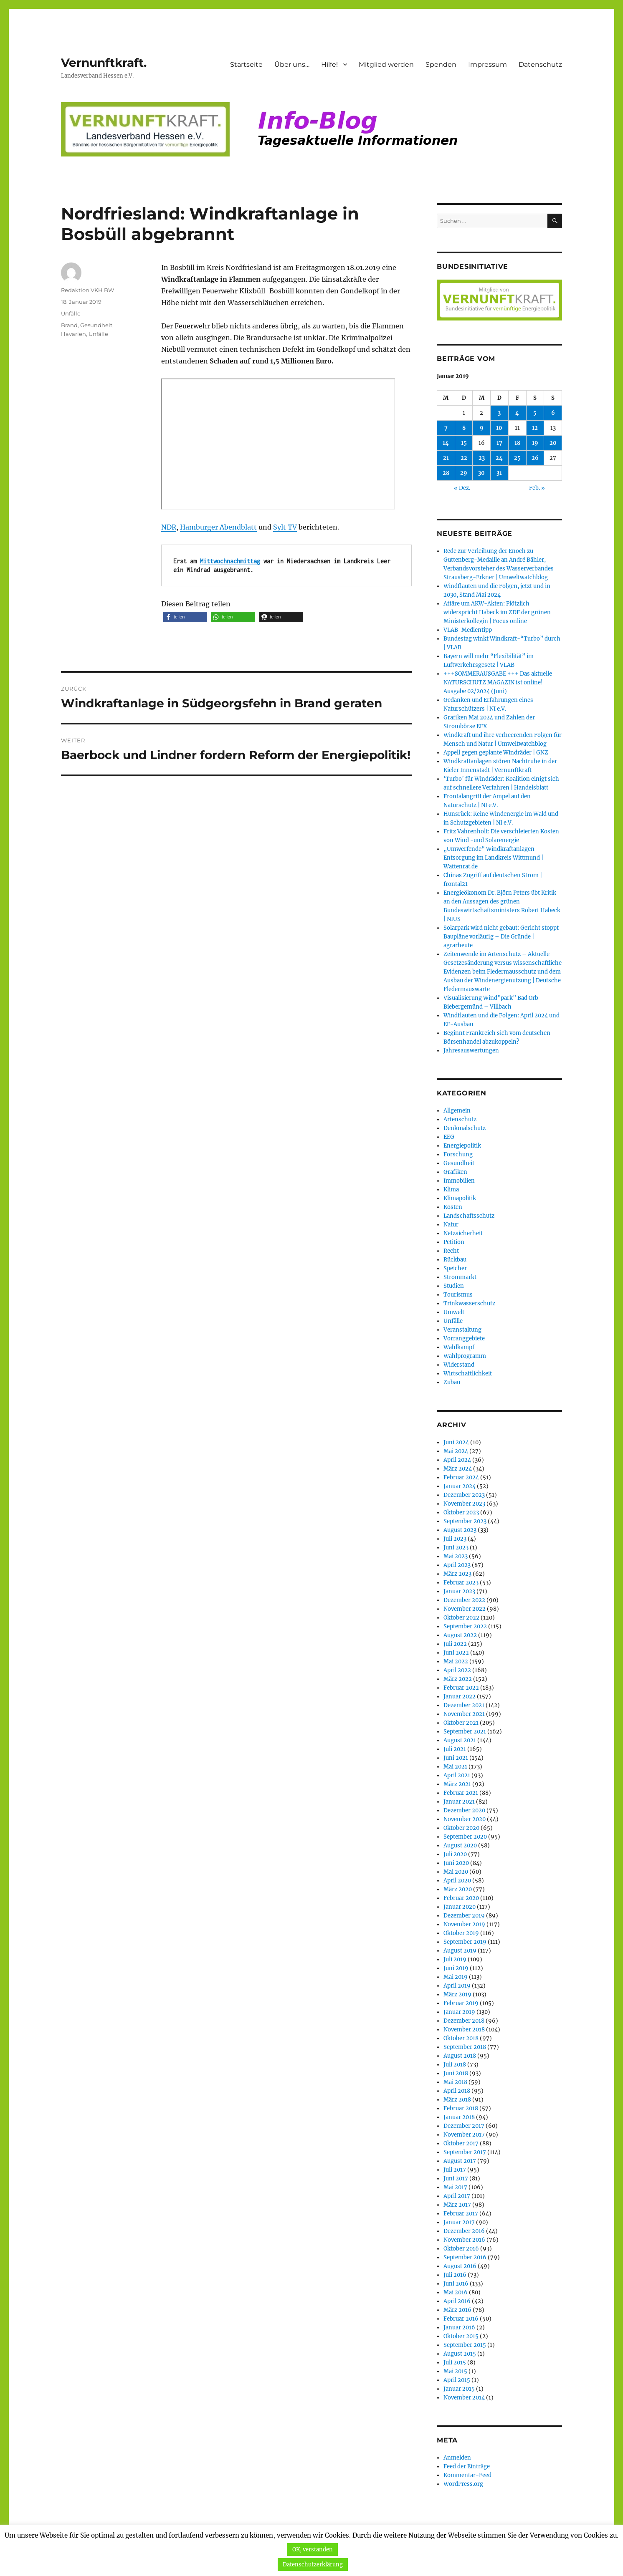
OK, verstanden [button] (312, 2549)
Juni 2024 (456, 1442)
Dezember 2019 (464, 1915)
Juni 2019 (456, 1968)
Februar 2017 (460, 2213)
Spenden (440, 64)
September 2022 (465, 1626)
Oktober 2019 (461, 1933)
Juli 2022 (455, 1644)
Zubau (451, 1382)
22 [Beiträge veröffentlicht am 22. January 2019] (464, 458)
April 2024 (457, 1459)
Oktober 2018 (461, 2038)
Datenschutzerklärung (313, 2564)
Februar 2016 (461, 2318)
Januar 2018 (459, 2117)
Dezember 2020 (464, 1810)
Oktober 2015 (461, 2336)
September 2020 (465, 1836)
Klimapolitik (459, 1198)
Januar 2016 (459, 2327)
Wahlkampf (458, 1347)
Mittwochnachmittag (230, 561)
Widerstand (458, 1364)
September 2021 (464, 1731)
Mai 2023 (455, 1556)
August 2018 (459, 2055)
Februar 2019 (461, 2003)
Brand (69, 325)
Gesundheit (96, 325)
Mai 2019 (455, 1977)
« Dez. (462, 488)
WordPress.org (463, 2484)
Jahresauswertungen (471, 1050)
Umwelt (453, 1312)
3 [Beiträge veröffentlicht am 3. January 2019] (499, 412)
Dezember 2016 (464, 2231)
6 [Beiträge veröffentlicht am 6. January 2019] (553, 412)
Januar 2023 (459, 1591)
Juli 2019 (454, 1959)
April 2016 (457, 2301)
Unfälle (71, 313)
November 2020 (464, 1819)
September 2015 (464, 2345)
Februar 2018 (460, 2108)
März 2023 (457, 1573)
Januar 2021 (459, 1801)
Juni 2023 (456, 1547)
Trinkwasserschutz (469, 1303)
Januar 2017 (459, 2222)
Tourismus (458, 1294)
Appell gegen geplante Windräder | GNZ (495, 752)
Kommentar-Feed (467, 2475)
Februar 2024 (461, 1477)
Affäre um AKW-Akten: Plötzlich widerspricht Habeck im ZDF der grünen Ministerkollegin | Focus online (497, 612)
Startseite (246, 64)
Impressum (487, 64)
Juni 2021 (455, 1757)
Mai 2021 (455, 1766)
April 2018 (456, 2090)
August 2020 (460, 1845)
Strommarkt (459, 1277)
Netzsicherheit (463, 1233)
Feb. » (537, 488)
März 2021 (457, 1784)
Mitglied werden (386, 64)
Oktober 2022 (461, 1617)
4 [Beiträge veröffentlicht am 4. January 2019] (517, 412)
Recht (451, 1250)
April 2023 (457, 1565)
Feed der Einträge (466, 2466)
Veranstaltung (462, 1329)
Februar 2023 (461, 1582)
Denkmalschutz (464, 1128)
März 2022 (457, 1679)
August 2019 (459, 1950)
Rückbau (454, 1259)
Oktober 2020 (461, 1828)
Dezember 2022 (464, 1600)
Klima (451, 1189)
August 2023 (459, 1530)
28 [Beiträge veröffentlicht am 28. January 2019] (446, 473)
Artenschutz (459, 1119)
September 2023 (464, 1521)
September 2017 (464, 2152)
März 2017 (457, 2204)
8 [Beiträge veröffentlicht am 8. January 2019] (464, 427)
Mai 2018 (455, 2082)
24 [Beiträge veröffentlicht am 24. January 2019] (499, 458)
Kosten (452, 1207)
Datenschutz (540, 64)
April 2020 (457, 1880)
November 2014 (464, 2397)
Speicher (455, 1268)
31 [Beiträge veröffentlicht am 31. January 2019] (499, 473)
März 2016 (457, 2310)
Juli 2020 (455, 1854)
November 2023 (464, 1503)
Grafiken (455, 1172)
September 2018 (464, 2047)
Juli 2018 (454, 2064)
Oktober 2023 (461, 1512)
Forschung (458, 1154)
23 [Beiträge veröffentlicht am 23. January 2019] (482, 458)
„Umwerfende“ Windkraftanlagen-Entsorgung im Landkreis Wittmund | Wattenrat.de (493, 857)
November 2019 (464, 1924)
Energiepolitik (462, 1145)
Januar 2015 (459, 2388)
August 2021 (459, 1740)
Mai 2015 (455, 2371)
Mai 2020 (455, 1871)
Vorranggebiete (464, 1338)
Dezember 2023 (464, 1495)
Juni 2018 (455, 2073)
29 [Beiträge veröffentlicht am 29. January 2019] (463, 473)
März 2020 (457, 1889)
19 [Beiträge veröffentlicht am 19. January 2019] (535, 443)
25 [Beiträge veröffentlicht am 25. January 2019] (517, 458)
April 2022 (457, 1670)
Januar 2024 (459, 1486)
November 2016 (464, 2239)
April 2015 (456, 2380)
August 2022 (460, 1635)
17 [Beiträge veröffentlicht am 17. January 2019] (499, 443)
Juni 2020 (456, 1863)
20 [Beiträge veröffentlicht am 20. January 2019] (553, 443)
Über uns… (291, 64)
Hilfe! (329, 64)
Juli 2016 (454, 2274)
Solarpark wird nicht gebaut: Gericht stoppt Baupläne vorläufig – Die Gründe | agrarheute (501, 936)
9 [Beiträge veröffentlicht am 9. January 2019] (482, 427)
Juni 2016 (456, 2283)
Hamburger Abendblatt (218, 527)
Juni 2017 (455, 2178)
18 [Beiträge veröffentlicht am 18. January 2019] (517, 443)
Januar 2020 (459, 1906)
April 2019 (457, 1985)
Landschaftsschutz (468, 1215)
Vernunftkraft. (104, 63)
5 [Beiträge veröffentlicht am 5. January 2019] (535, 412)
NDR (168, 527)
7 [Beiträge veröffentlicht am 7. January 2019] (446, 427)
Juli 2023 (454, 1538)
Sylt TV (285, 527)
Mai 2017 (455, 2187)
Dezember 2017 (463, 2125)
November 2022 (464, 1608)
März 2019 (457, 1994)
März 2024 (457, 1468)
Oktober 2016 (461, 2248)
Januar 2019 (459, 2012)
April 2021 (456, 1775)
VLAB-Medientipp (467, 629)
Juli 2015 (454, 2362)
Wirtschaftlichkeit (467, 1373)
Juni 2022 (456, 1652)
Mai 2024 (455, 1451)
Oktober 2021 (461, 1722)
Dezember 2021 (463, 1705)
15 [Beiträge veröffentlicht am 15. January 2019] (464, 443)
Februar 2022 (461, 1687)
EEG (448, 1136)
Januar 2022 (459, 1696)
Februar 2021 (460, 1792)
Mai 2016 (455, 2292)
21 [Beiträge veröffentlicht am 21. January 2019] (446, 458)
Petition (453, 1242)
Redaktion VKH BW (87, 290)
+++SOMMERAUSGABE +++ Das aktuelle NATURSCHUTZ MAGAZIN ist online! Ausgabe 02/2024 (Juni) (497, 682)
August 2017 (459, 2161)
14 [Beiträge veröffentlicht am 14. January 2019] (446, 443)
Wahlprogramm (464, 1356)
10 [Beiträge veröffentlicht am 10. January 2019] (499, 427)
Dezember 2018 (463, 2020)
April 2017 (456, 2196)
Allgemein (457, 1110)
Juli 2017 (454, 2169)
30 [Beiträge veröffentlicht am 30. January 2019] (481, 473)
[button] (185, 617)
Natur (450, 1224)
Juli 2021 (454, 1749)
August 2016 (459, 2266)
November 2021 (464, 1714)
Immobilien (459, 1180)
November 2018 (464, 2029)
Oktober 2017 (461, 2143)
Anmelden (457, 2457)
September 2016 (464, 2257)
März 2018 (457, 2099)
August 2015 (459, 2353)
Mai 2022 (455, 1661)
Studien (453, 1285)
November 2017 (464, 2134)
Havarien (73, 334)
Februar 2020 (461, 1898)
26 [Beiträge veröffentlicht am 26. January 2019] (535, 458)
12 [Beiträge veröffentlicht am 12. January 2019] (535, 427)
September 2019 (464, 1941)
